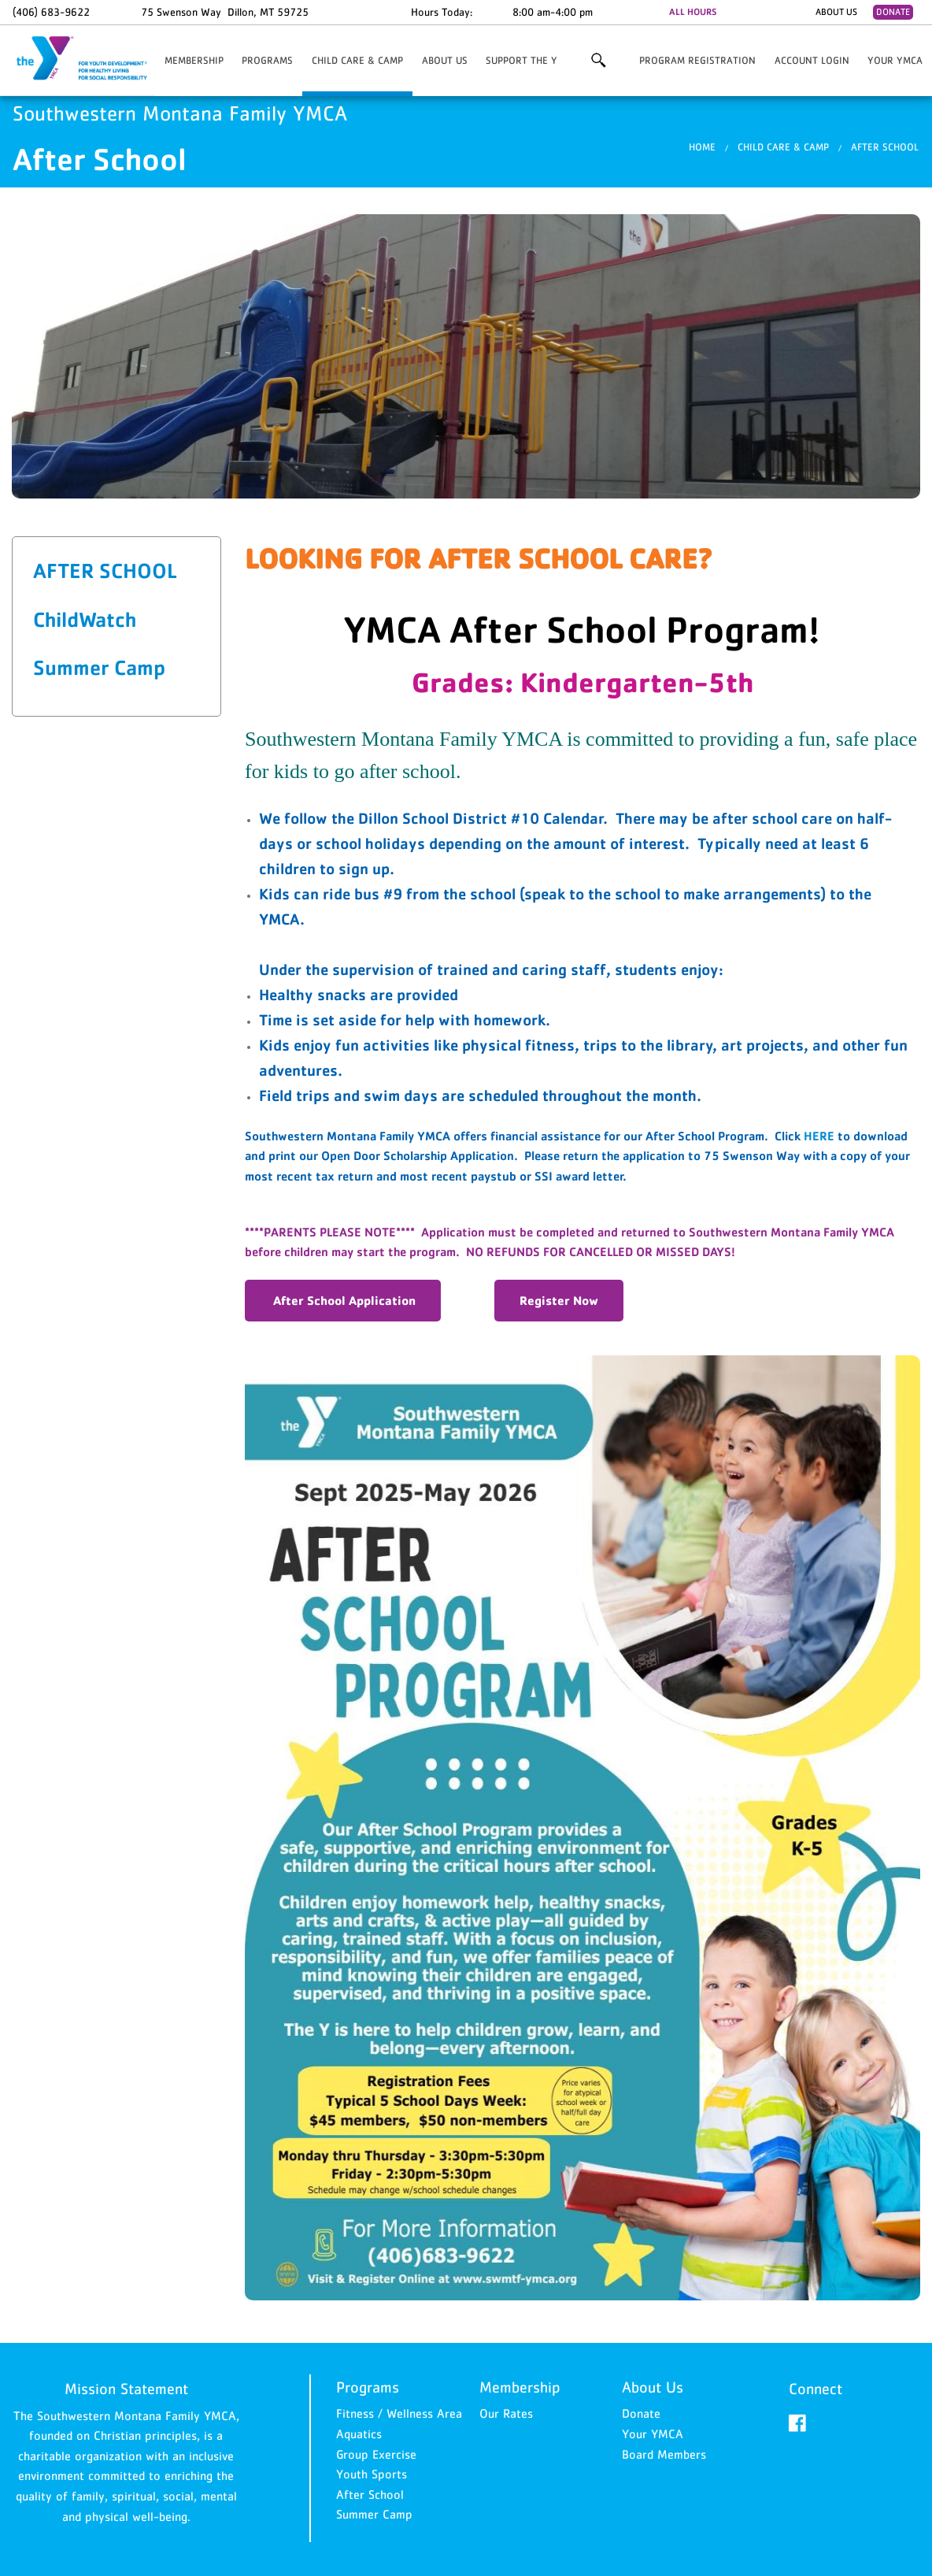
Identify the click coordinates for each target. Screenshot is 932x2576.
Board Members (664, 2454)
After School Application (343, 1300)
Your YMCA (895, 60)
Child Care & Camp (357, 60)
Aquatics (359, 2433)
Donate (893, 11)
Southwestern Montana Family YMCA (91, 59)
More (598, 60)
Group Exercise (376, 2454)
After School (885, 147)
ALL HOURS (692, 11)
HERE (819, 1136)
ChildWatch (84, 619)
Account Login (812, 60)
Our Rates (506, 2413)
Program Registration (697, 60)
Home (702, 147)
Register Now (559, 1300)
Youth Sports (371, 2474)
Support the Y (521, 60)
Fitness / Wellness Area (399, 2413)
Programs (267, 60)
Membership (194, 60)
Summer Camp (99, 667)
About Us (836, 11)
